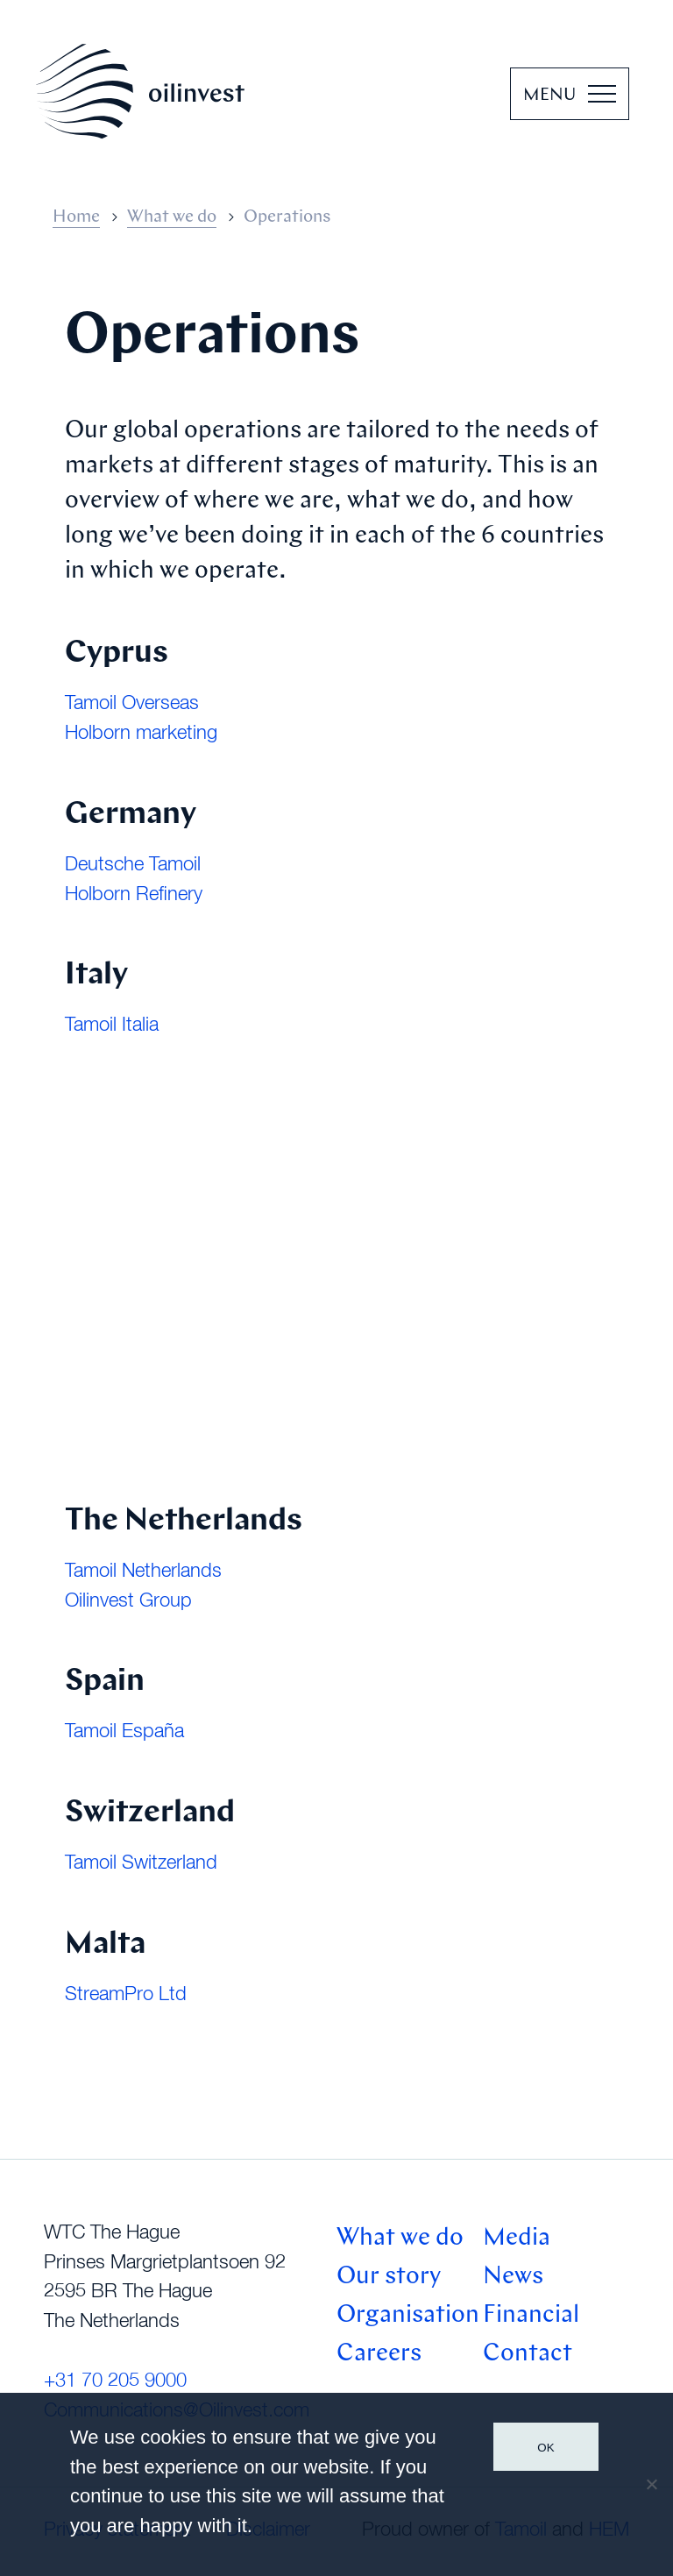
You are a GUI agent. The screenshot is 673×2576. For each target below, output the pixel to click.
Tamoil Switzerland (141, 1863)
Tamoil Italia (112, 1025)
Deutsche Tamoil (133, 865)
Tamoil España (124, 1732)
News (513, 2277)
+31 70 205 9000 (115, 2381)
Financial (531, 2315)
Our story (388, 2277)
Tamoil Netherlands (143, 1571)
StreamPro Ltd (126, 1995)
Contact (527, 2354)
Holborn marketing (141, 733)
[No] (651, 2484)
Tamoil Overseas (132, 703)
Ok (545, 2447)
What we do (171, 217)
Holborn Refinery (133, 895)
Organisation (407, 2315)
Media (516, 2238)
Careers (379, 2354)
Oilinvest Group (128, 1601)
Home (76, 217)
